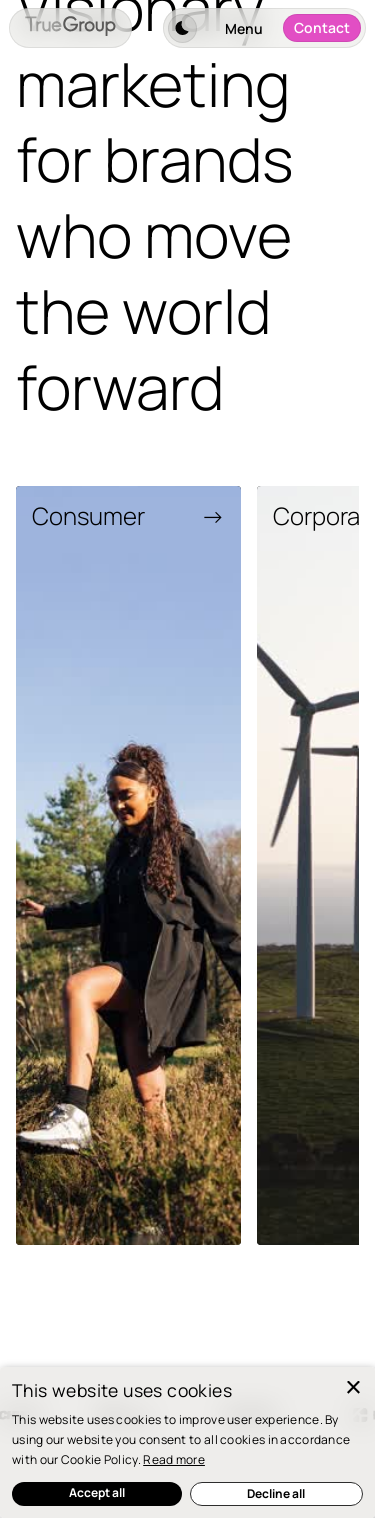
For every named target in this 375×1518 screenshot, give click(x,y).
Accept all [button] (97, 1492)
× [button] (352, 1388)
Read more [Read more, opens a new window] (174, 1459)
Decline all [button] (276, 1493)
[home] (70, 28)
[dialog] (187, 1442)
